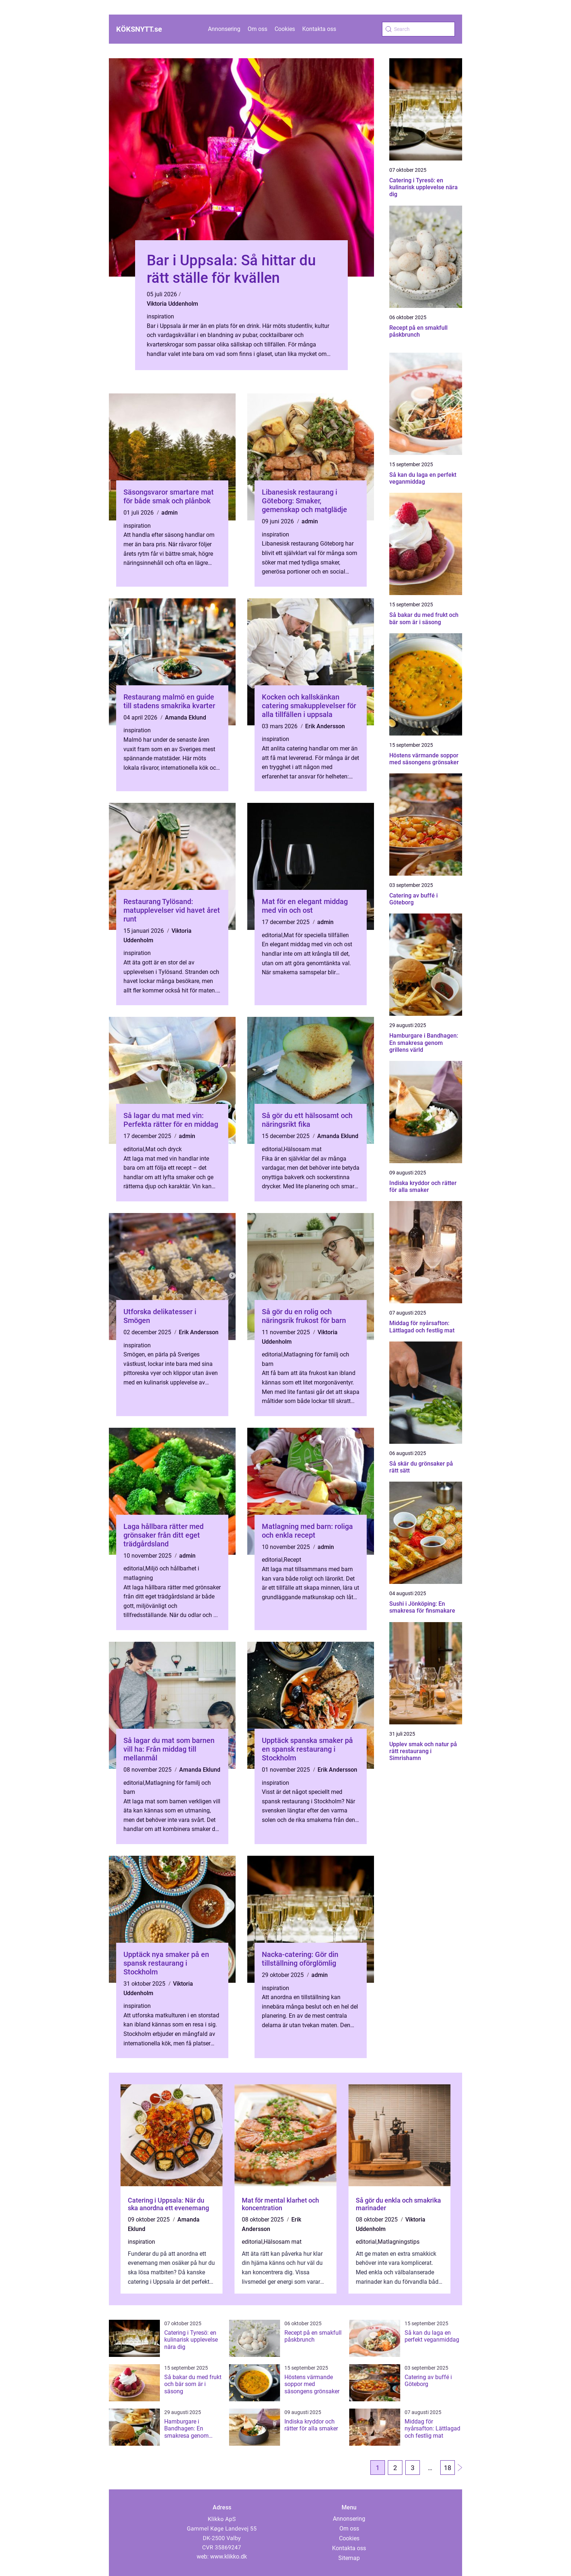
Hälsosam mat (303, 1149)
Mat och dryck (163, 1149)
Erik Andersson (325, 726)
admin (169, 512)
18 (447, 2468)
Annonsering (224, 28)
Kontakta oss (319, 28)
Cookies (285, 28)
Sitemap (349, 2558)
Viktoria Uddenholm (172, 303)
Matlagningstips (399, 2241)
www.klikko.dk (228, 2556)
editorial (272, 935)
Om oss (257, 28)
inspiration (160, 316)
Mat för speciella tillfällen (316, 935)
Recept (292, 1559)
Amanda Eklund (185, 717)
